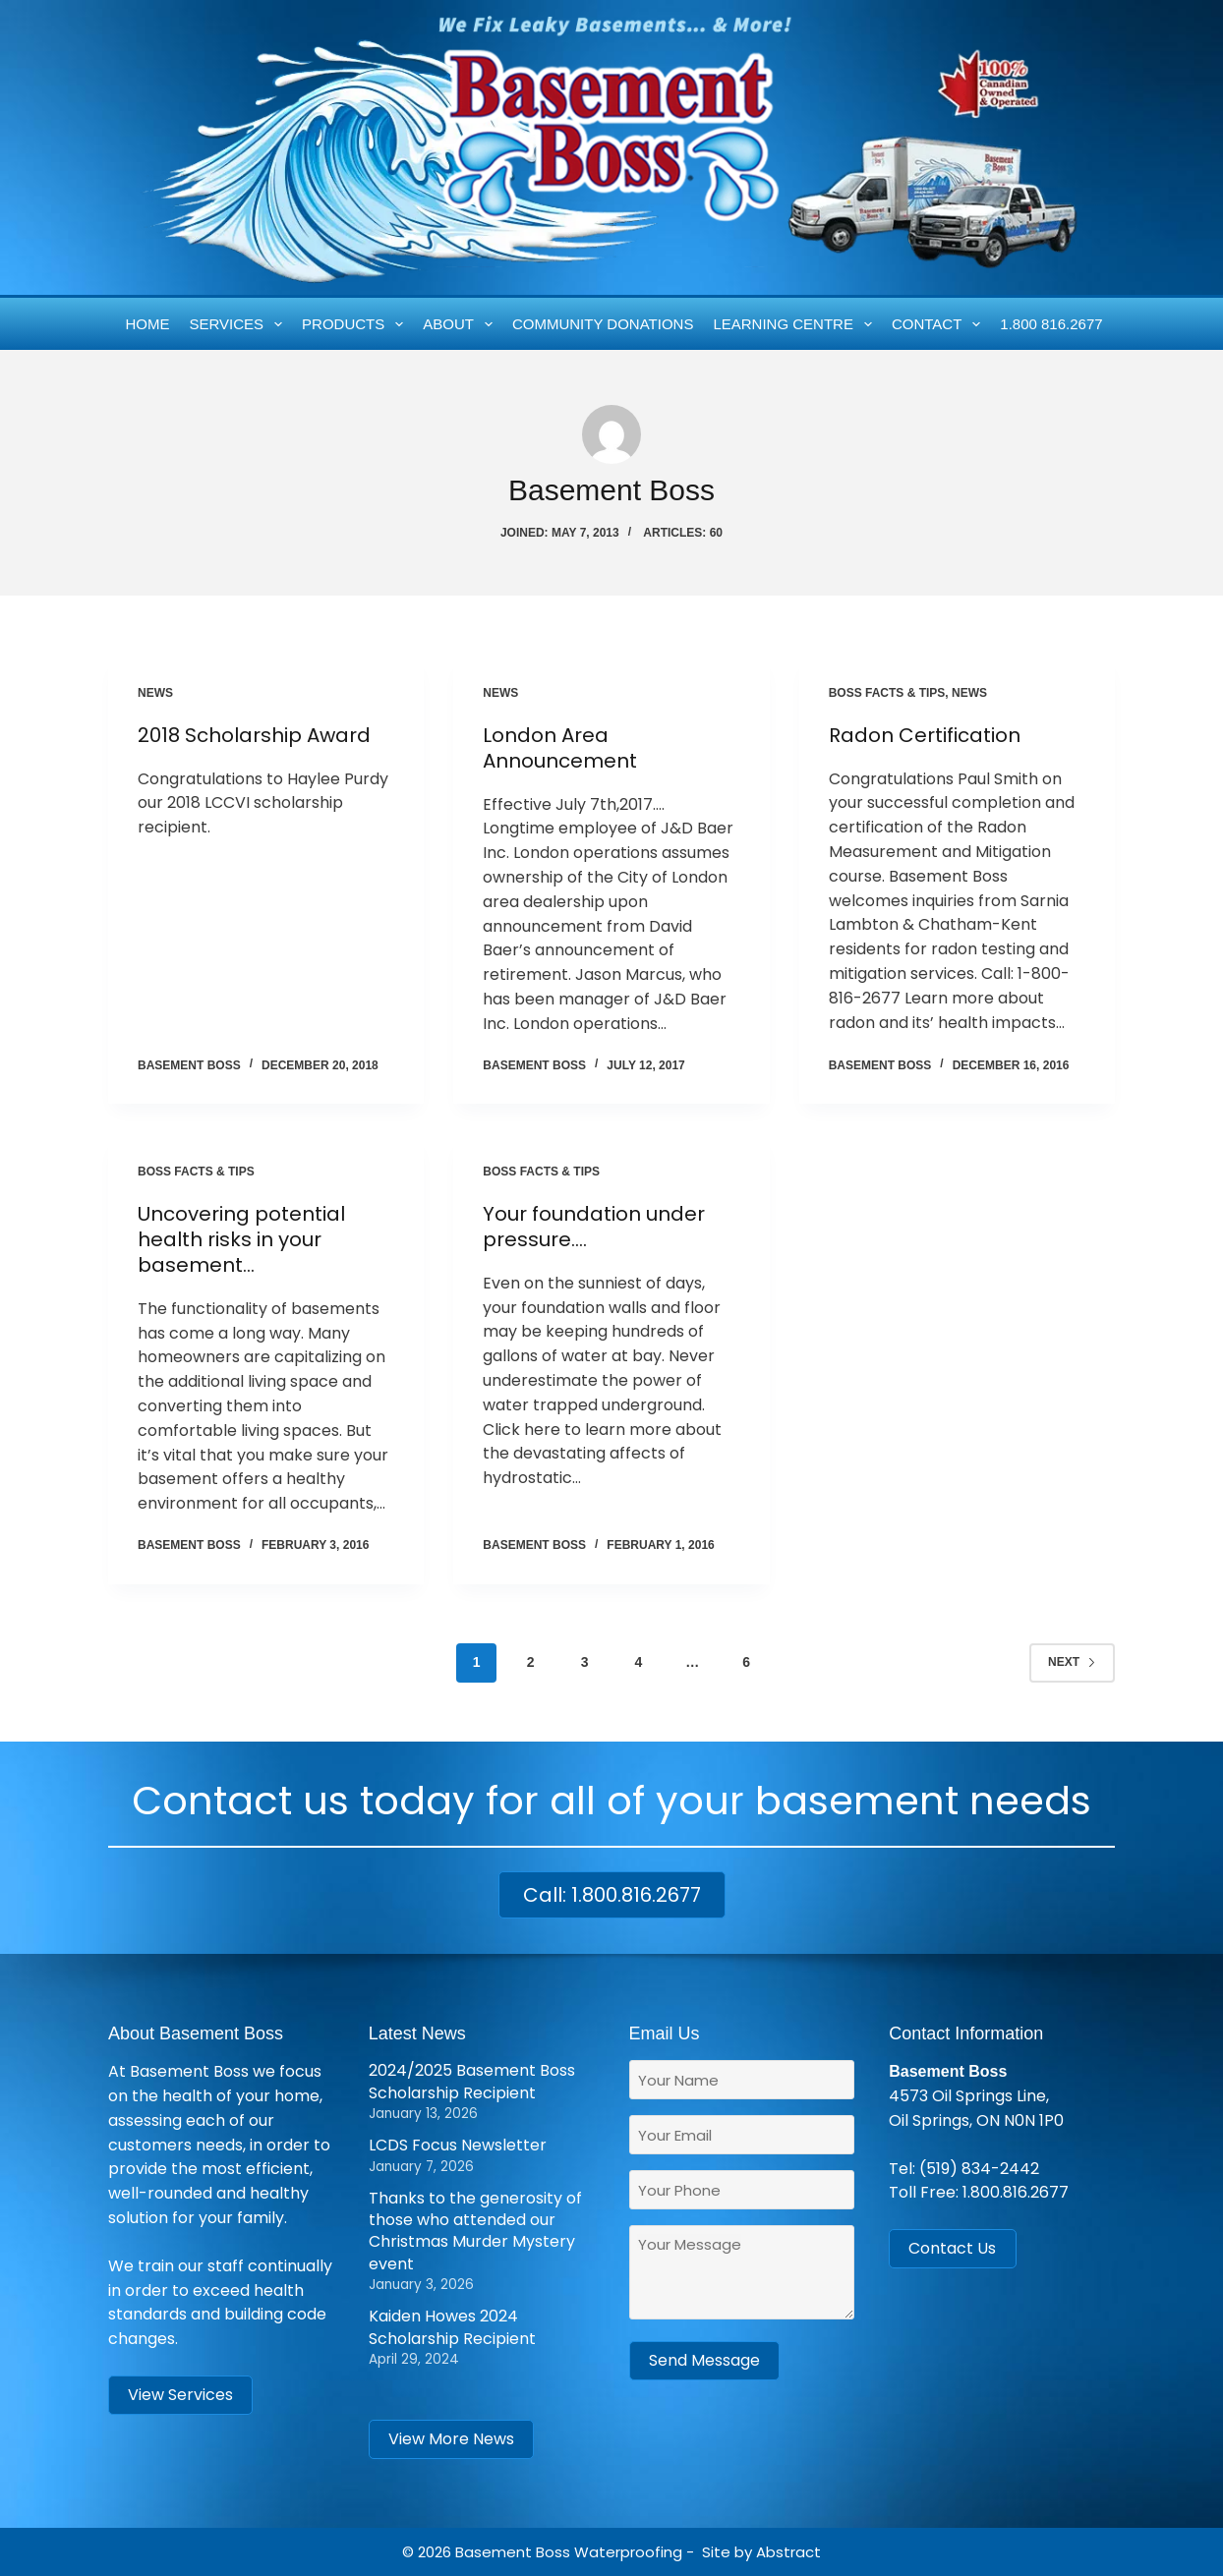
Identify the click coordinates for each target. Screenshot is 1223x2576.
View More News (451, 2439)
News (155, 693)
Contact (940, 324)
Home (148, 323)
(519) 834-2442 (979, 2168)
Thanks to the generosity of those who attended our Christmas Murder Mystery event (475, 2231)
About (461, 324)
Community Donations (602, 323)
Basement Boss (512, 2552)
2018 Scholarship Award (254, 735)
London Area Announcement (560, 747)
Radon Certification (924, 735)
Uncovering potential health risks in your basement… (241, 1239)
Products (356, 324)
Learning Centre (796, 324)
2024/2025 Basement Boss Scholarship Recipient (472, 2081)
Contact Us (952, 2248)
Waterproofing (628, 2552)
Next (1072, 1662)
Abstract (788, 2552)
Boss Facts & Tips (887, 693)
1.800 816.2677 (1051, 323)
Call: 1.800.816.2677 (612, 1895)
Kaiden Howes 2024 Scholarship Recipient (452, 2327)
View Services (180, 2394)
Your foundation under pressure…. (594, 1226)
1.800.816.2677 (1015, 2192)
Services (240, 324)
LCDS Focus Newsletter (458, 2145)
